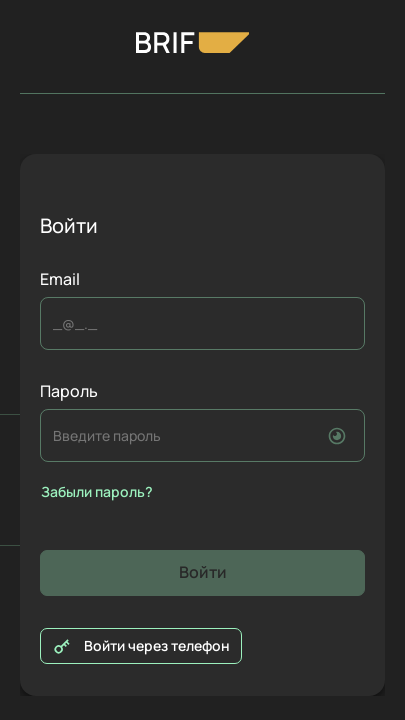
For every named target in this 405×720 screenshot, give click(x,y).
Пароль (69, 391)
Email (60, 279)
